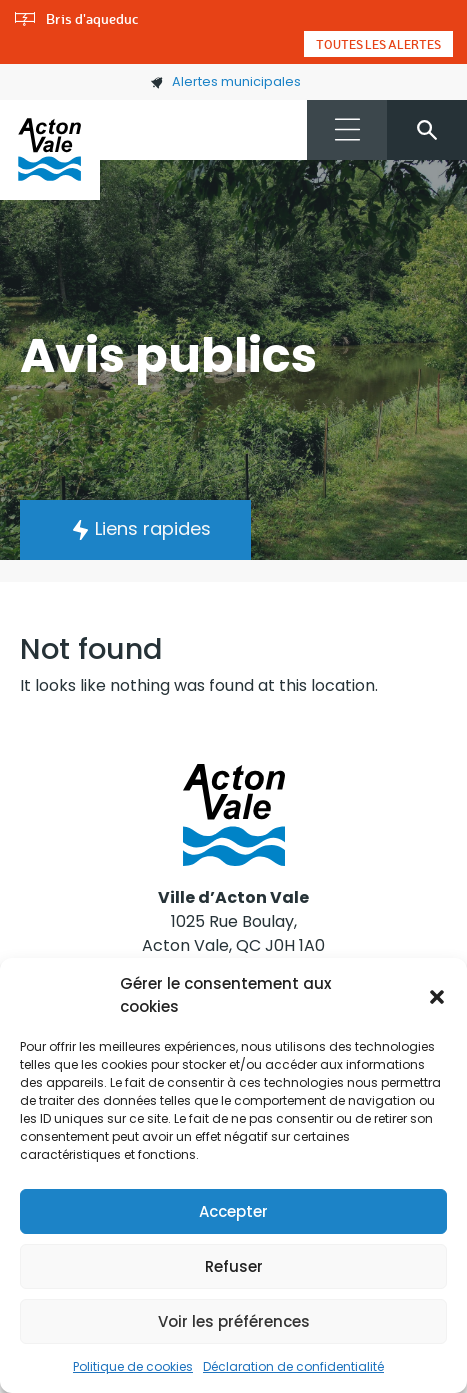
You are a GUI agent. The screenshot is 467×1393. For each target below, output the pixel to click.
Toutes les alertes (378, 44)
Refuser (234, 1266)
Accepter (233, 1211)
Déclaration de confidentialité (293, 1366)
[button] (437, 996)
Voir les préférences (234, 1321)
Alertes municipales (225, 81)
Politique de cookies (133, 1366)
